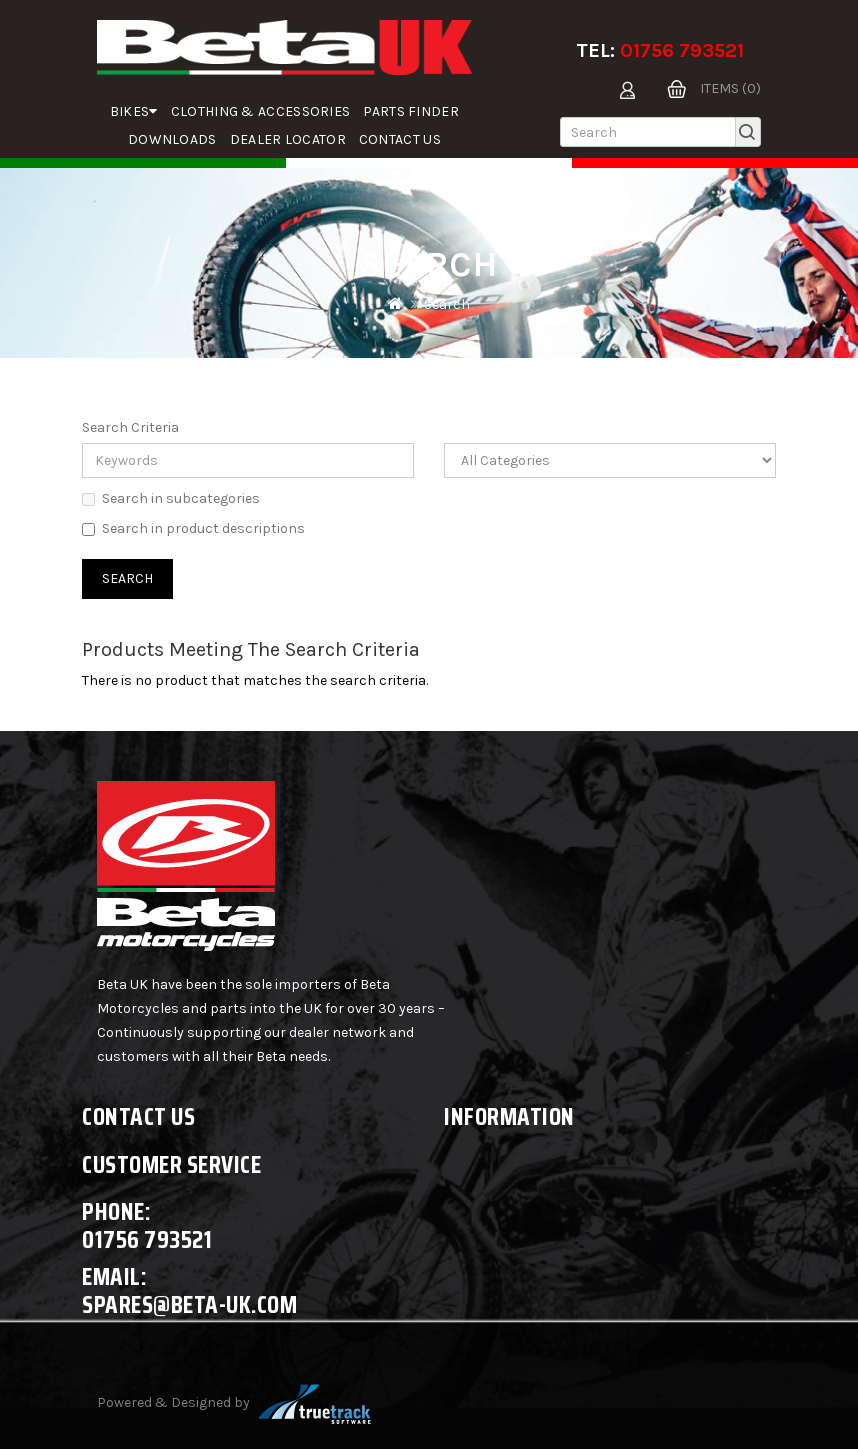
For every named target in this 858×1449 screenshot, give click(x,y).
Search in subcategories (171, 498)
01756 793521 (682, 50)
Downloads (172, 139)
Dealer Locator (288, 139)
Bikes (134, 111)
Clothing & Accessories (261, 111)
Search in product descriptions (193, 528)
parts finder (411, 111)
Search (447, 304)
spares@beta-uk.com (189, 1304)
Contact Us (400, 139)
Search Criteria (130, 427)
